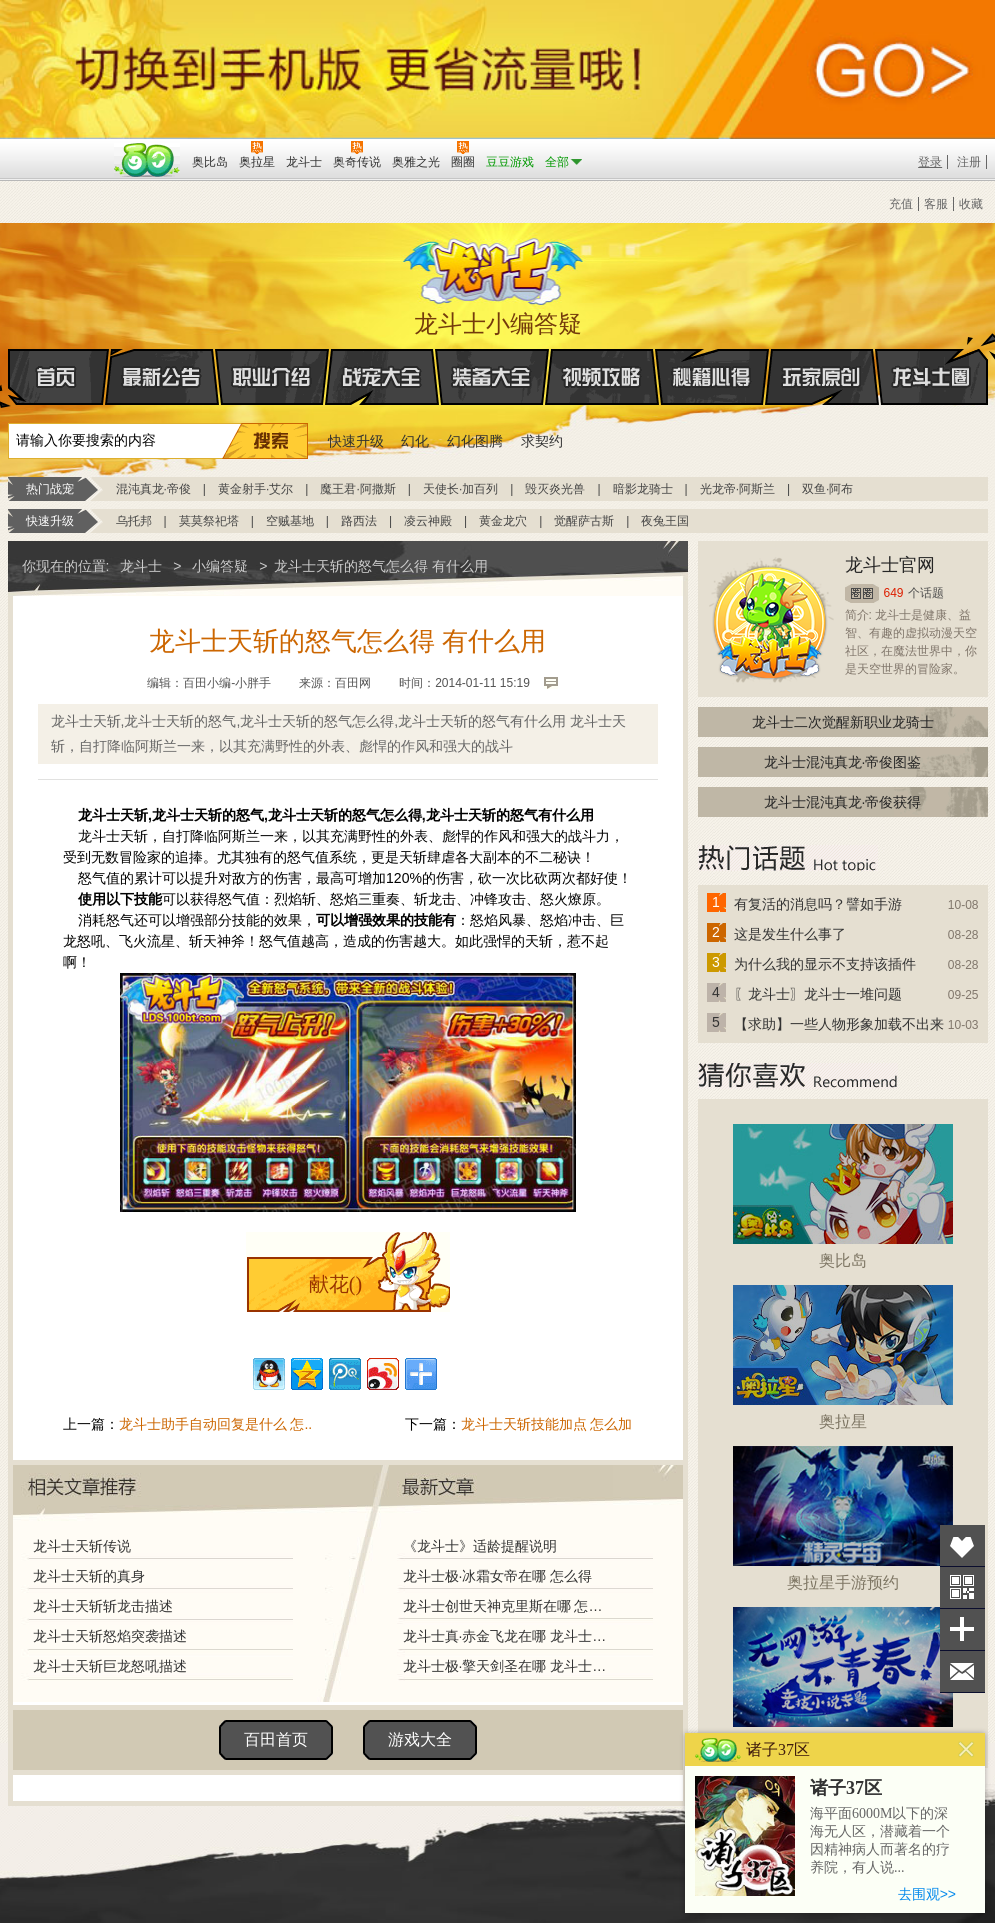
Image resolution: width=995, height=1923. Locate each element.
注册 (969, 162)
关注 (962, 1587)
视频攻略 (602, 377)
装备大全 (492, 377)
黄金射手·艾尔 (255, 489)
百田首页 (276, 1739)
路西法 (359, 521)
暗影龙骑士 (643, 489)
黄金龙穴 (503, 521)
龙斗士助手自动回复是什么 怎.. (216, 1424)
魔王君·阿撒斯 (357, 489)
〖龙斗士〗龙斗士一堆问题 (818, 994)
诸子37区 (846, 1788)
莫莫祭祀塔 (209, 521)
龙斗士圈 (931, 358)
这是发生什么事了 (790, 934)
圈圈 (862, 593)
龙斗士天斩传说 (82, 1546)
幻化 (415, 441)
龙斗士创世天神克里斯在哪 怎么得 (507, 1606)
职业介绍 (272, 377)
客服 (936, 204)
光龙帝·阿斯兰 (737, 489)
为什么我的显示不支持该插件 (825, 964)
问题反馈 (962, 1671)
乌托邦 (134, 521)
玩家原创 (822, 377)
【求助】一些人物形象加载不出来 (839, 1024)
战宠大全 (382, 377)
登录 (930, 162)
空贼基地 (290, 521)
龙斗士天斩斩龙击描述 (103, 1606)
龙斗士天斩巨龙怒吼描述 (110, 1666)
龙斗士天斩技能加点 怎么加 (547, 1424)
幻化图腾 (475, 441)
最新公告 (162, 377)
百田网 (147, 160)
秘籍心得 (712, 377)
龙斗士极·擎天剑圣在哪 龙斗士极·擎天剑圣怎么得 (507, 1666)
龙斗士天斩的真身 (89, 1576)
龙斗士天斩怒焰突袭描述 (110, 1636)
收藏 (971, 204)
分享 (962, 1629)
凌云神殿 (428, 521)
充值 (901, 204)
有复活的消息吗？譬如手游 (818, 904)
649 (894, 593)
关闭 (966, 1749)
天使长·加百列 (460, 489)
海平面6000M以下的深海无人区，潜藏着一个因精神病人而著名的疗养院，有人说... (880, 1840)
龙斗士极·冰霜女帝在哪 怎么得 (498, 1576)
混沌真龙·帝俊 (153, 489)
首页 (9, 378)
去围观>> (927, 1894)
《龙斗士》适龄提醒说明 (480, 1546)
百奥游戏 (58, 148)
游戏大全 (420, 1739)
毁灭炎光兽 (555, 489)
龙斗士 (495, 267)
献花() (335, 1284)
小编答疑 (220, 566)
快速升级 (356, 441)
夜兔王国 (665, 521)
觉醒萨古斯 (584, 521)
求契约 (542, 441)
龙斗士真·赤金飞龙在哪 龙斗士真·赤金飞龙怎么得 (507, 1636)
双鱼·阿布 (827, 489)
